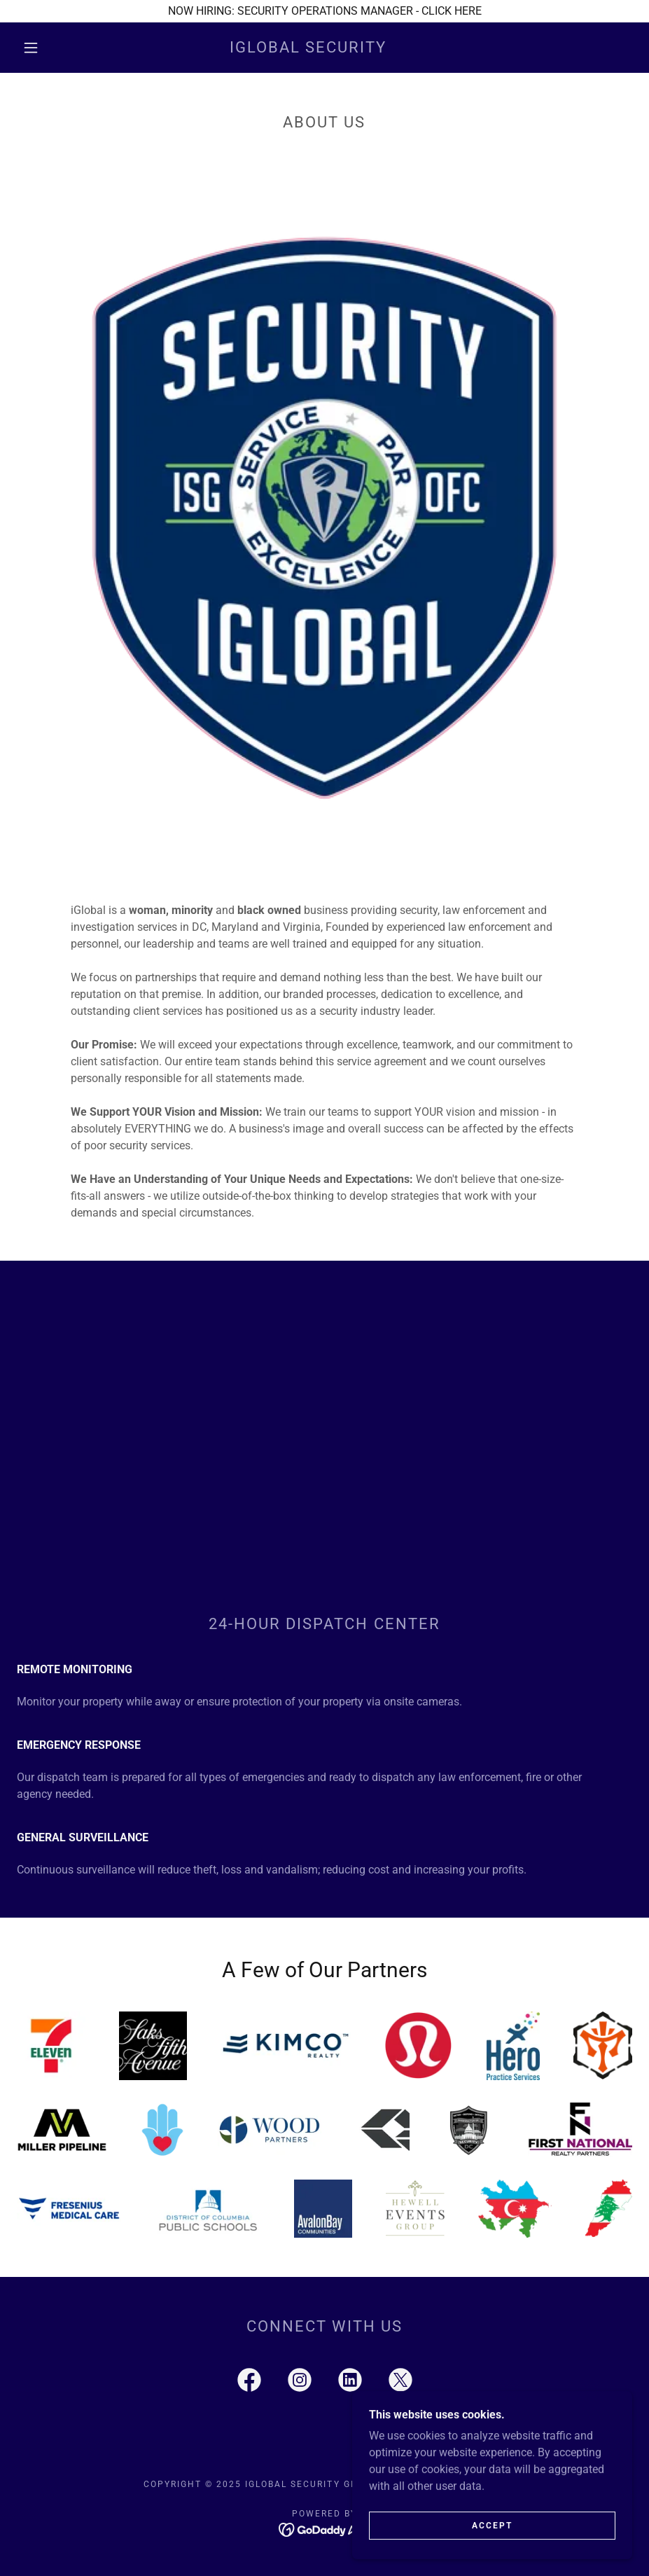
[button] (31, 48)
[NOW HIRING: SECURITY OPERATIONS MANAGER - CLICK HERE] (324, 11)
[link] (307, 48)
